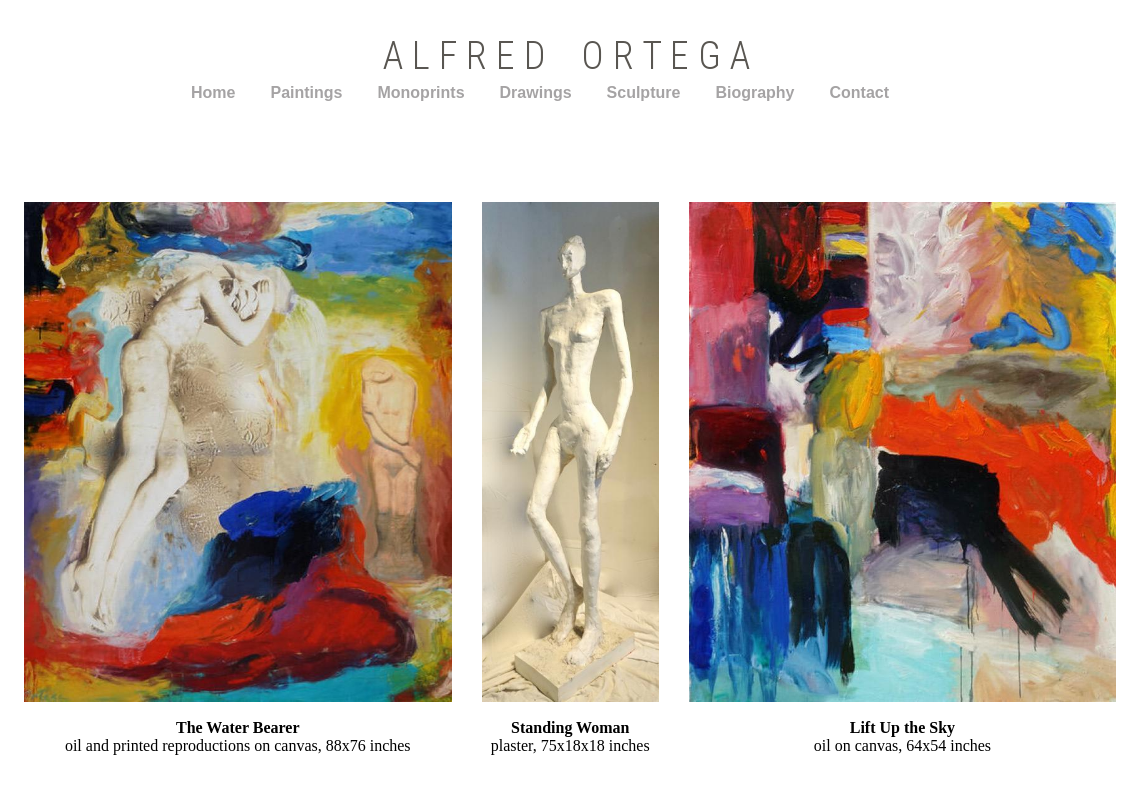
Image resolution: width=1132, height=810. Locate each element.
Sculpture (644, 92)
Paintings (306, 92)
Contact (860, 92)
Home (213, 92)
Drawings (536, 92)
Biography (754, 92)
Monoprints (420, 92)
